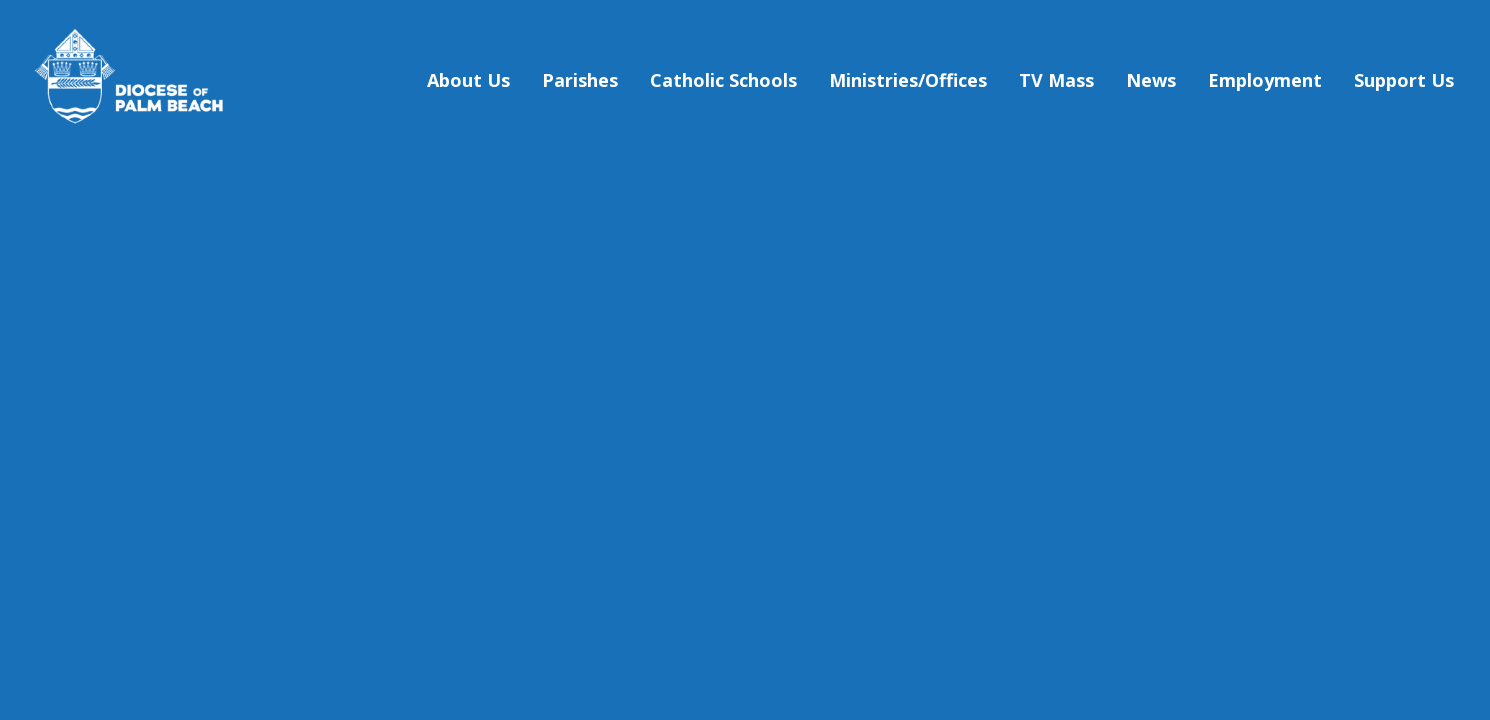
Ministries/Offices (908, 80)
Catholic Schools (723, 80)
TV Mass (1056, 80)
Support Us (1404, 80)
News (1151, 80)
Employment (1265, 80)
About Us (468, 80)
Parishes (580, 80)
